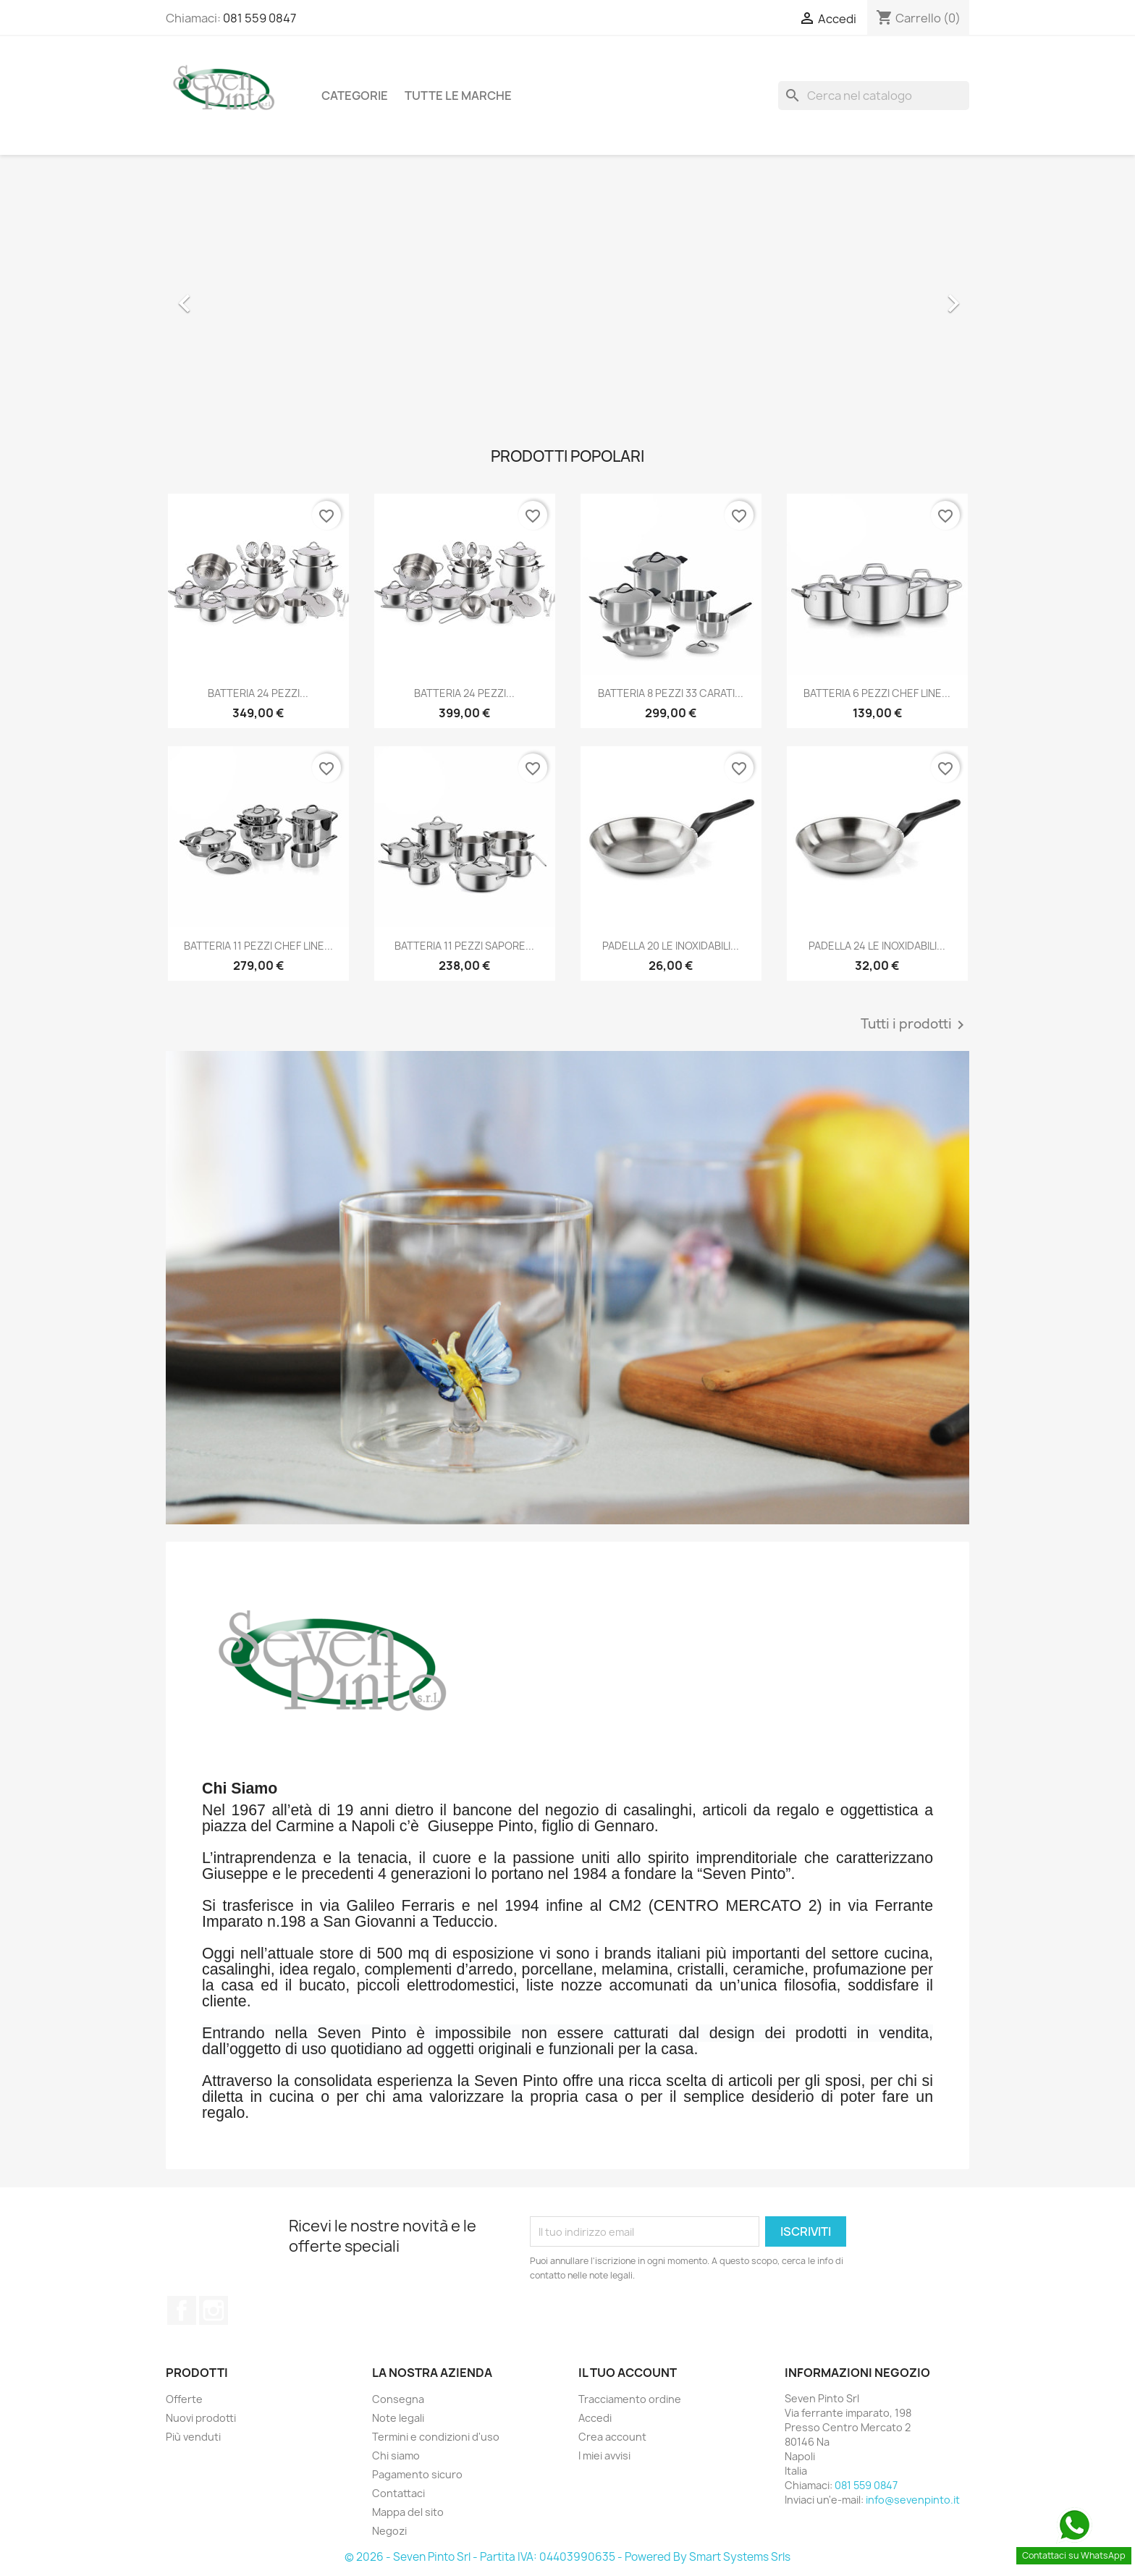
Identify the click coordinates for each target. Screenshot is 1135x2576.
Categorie (354, 96)
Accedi (595, 2418)
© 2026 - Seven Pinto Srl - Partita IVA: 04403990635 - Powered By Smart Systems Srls (567, 2556)
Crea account (612, 2437)
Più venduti (193, 2437)
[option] (567, 296)
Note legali (398, 2418)
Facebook (181, 2310)
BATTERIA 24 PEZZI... (258, 693)
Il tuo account (627, 2373)
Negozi (389, 2531)
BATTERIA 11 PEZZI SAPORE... (464, 946)
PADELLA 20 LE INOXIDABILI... (670, 946)
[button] (226, 296)
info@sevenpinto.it (913, 2500)
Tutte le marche (458, 96)
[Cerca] (873, 95)
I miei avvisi (604, 2455)
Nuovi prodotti (201, 2418)
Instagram (213, 2310)
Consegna (398, 2399)
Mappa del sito (408, 2512)
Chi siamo (396, 2455)
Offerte (184, 2399)
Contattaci (398, 2493)
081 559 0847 (259, 18)
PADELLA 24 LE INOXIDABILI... (877, 946)
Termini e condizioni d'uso (435, 2437)
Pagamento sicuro (417, 2474)
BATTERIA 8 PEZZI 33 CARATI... (670, 693)
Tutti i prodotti (915, 1025)
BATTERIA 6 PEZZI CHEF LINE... (876, 693)
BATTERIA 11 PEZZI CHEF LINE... (258, 946)
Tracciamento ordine (629, 2399)
